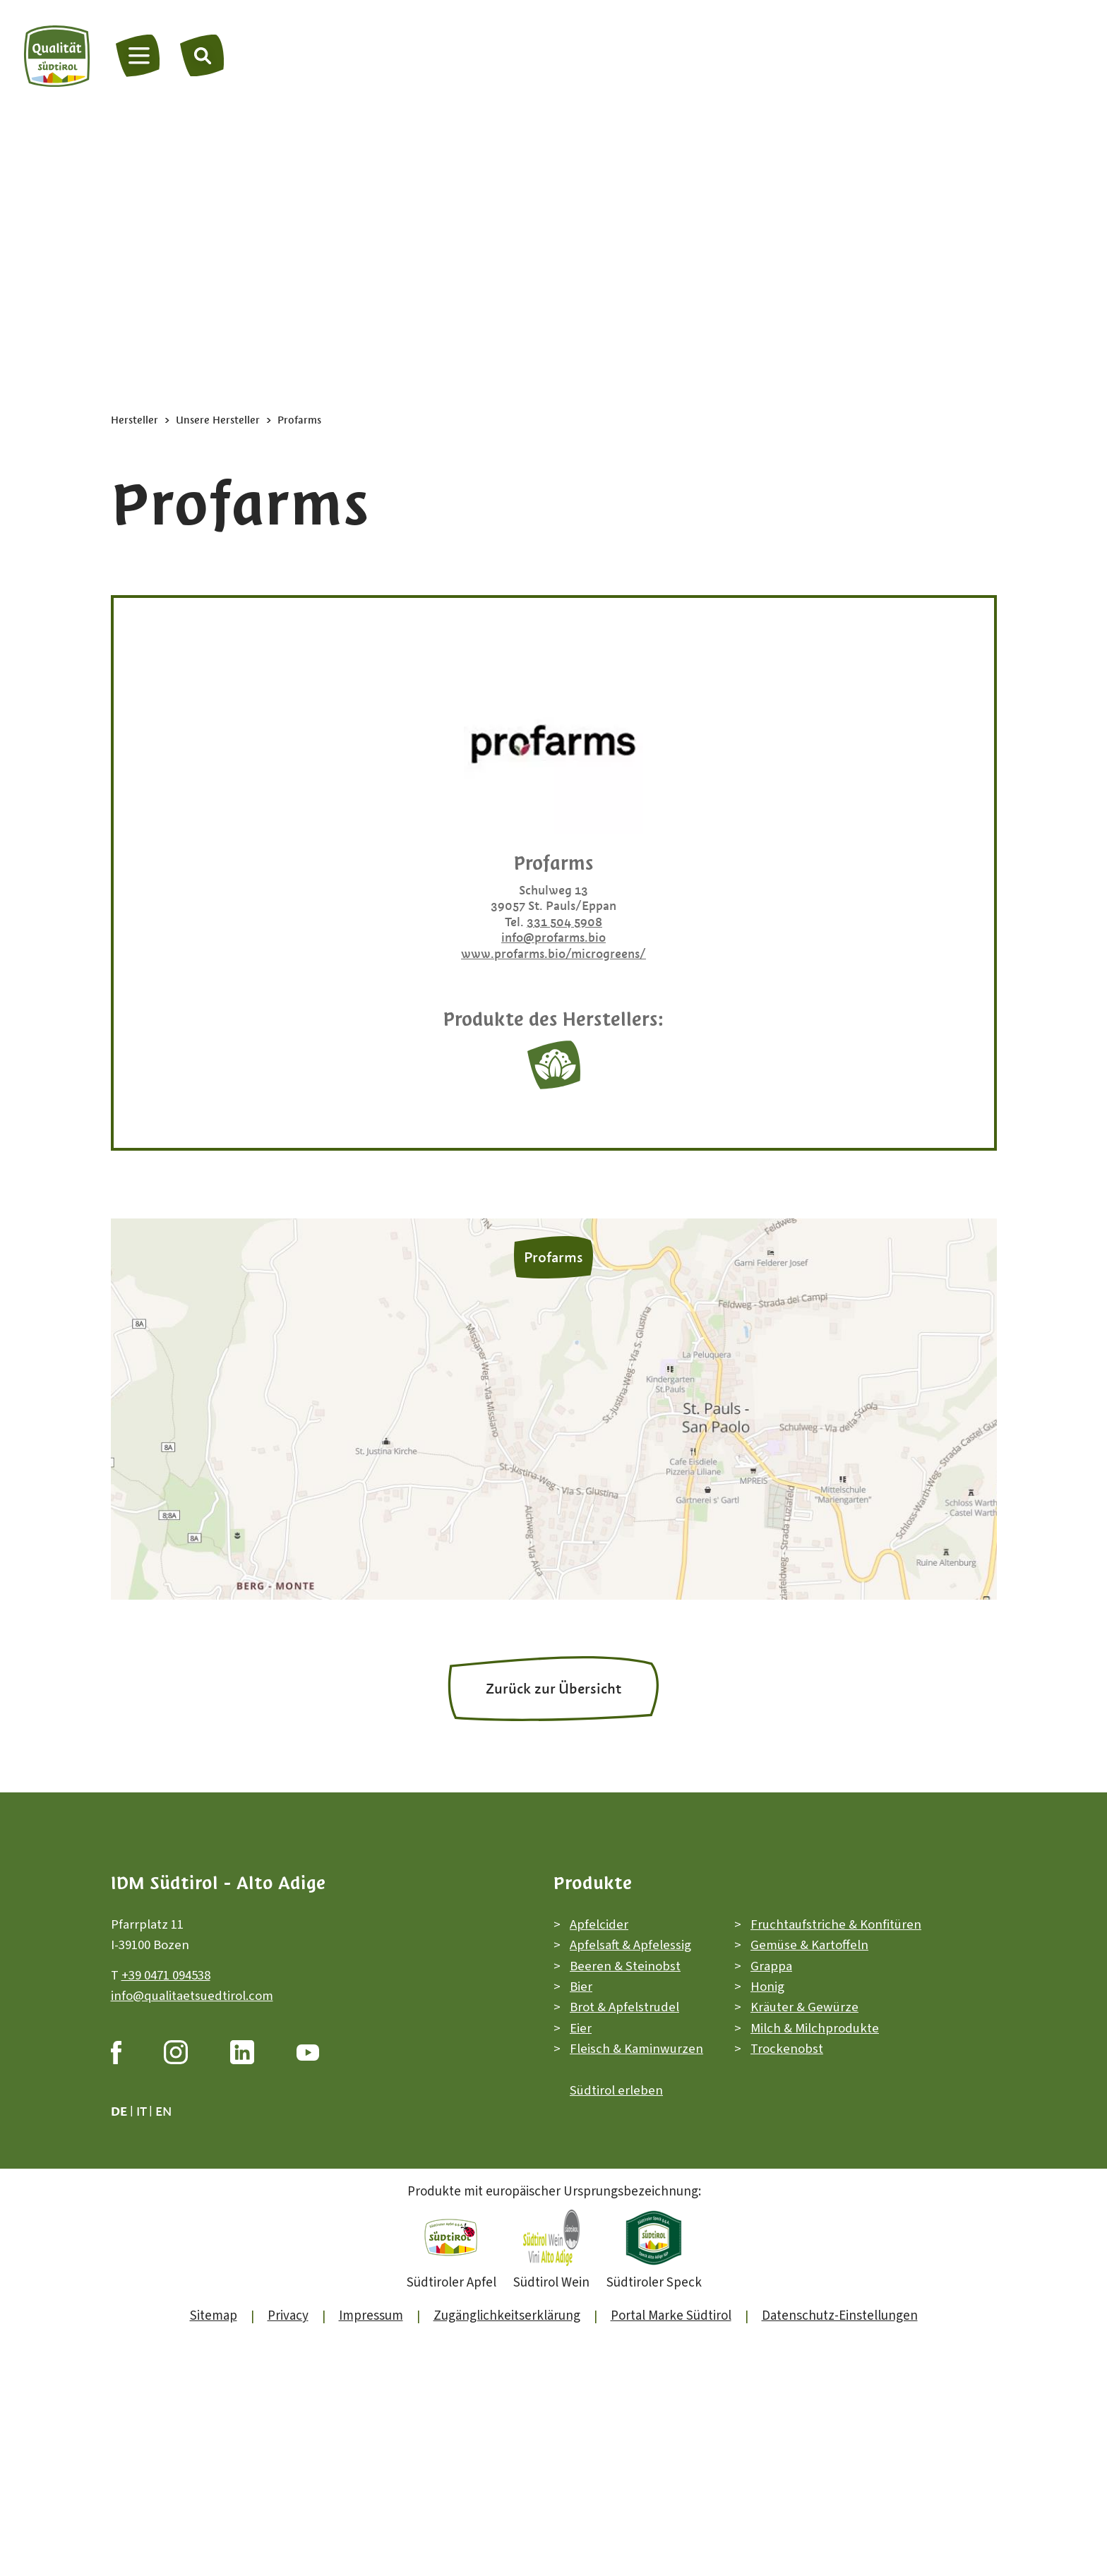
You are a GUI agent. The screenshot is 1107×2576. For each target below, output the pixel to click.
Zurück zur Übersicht (553, 1688)
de (119, 2111)
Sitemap (213, 2315)
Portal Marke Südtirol (671, 2315)
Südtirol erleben (616, 2091)
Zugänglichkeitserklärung (506, 2315)
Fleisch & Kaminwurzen (636, 2049)
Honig (767, 1986)
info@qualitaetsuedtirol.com (192, 1996)
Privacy (288, 2315)
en (163, 2111)
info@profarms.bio (553, 937)
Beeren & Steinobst (625, 1966)
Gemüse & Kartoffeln (809, 1945)
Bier (581, 1986)
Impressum (371, 2315)
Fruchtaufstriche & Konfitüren (835, 1924)
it (141, 2111)
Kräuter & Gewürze (804, 2008)
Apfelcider (599, 1924)
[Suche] (202, 55)
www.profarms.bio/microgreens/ (553, 953)
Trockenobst (786, 2049)
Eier (581, 2028)
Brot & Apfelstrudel (624, 2008)
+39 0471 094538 (165, 1975)
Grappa (771, 1966)
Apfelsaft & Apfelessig (630, 1945)
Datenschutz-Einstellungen (840, 2315)
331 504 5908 (564, 922)
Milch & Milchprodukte (814, 2028)
